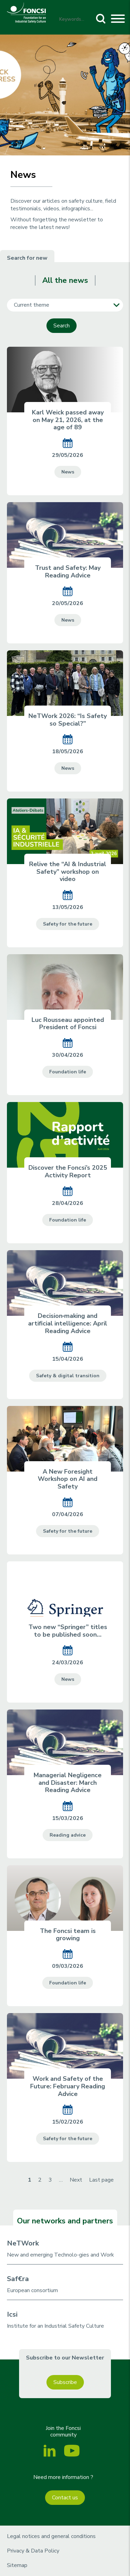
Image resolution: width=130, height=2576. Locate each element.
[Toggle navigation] (118, 19)
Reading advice (68, 1835)
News (67, 472)
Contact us (65, 2497)
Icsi (12, 2314)
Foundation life (67, 1072)
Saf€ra (18, 2278)
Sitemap (17, 2565)
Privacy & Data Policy (33, 2551)
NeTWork (23, 2243)
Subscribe (65, 2382)
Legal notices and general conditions (51, 2536)
